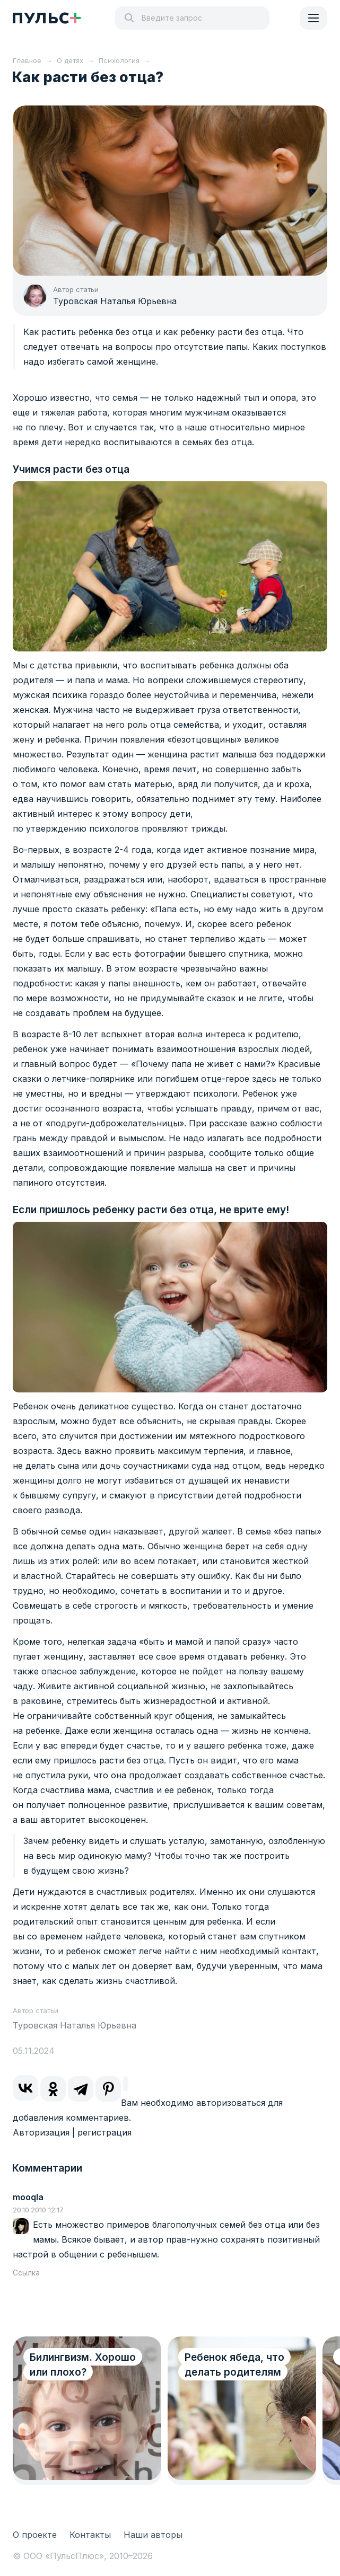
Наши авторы (153, 2534)
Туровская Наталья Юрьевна (115, 301)
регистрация (104, 2132)
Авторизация (41, 2132)
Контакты (90, 2534)
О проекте (35, 2534)
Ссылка (26, 2273)
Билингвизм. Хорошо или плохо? (83, 2364)
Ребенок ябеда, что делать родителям (234, 2364)
